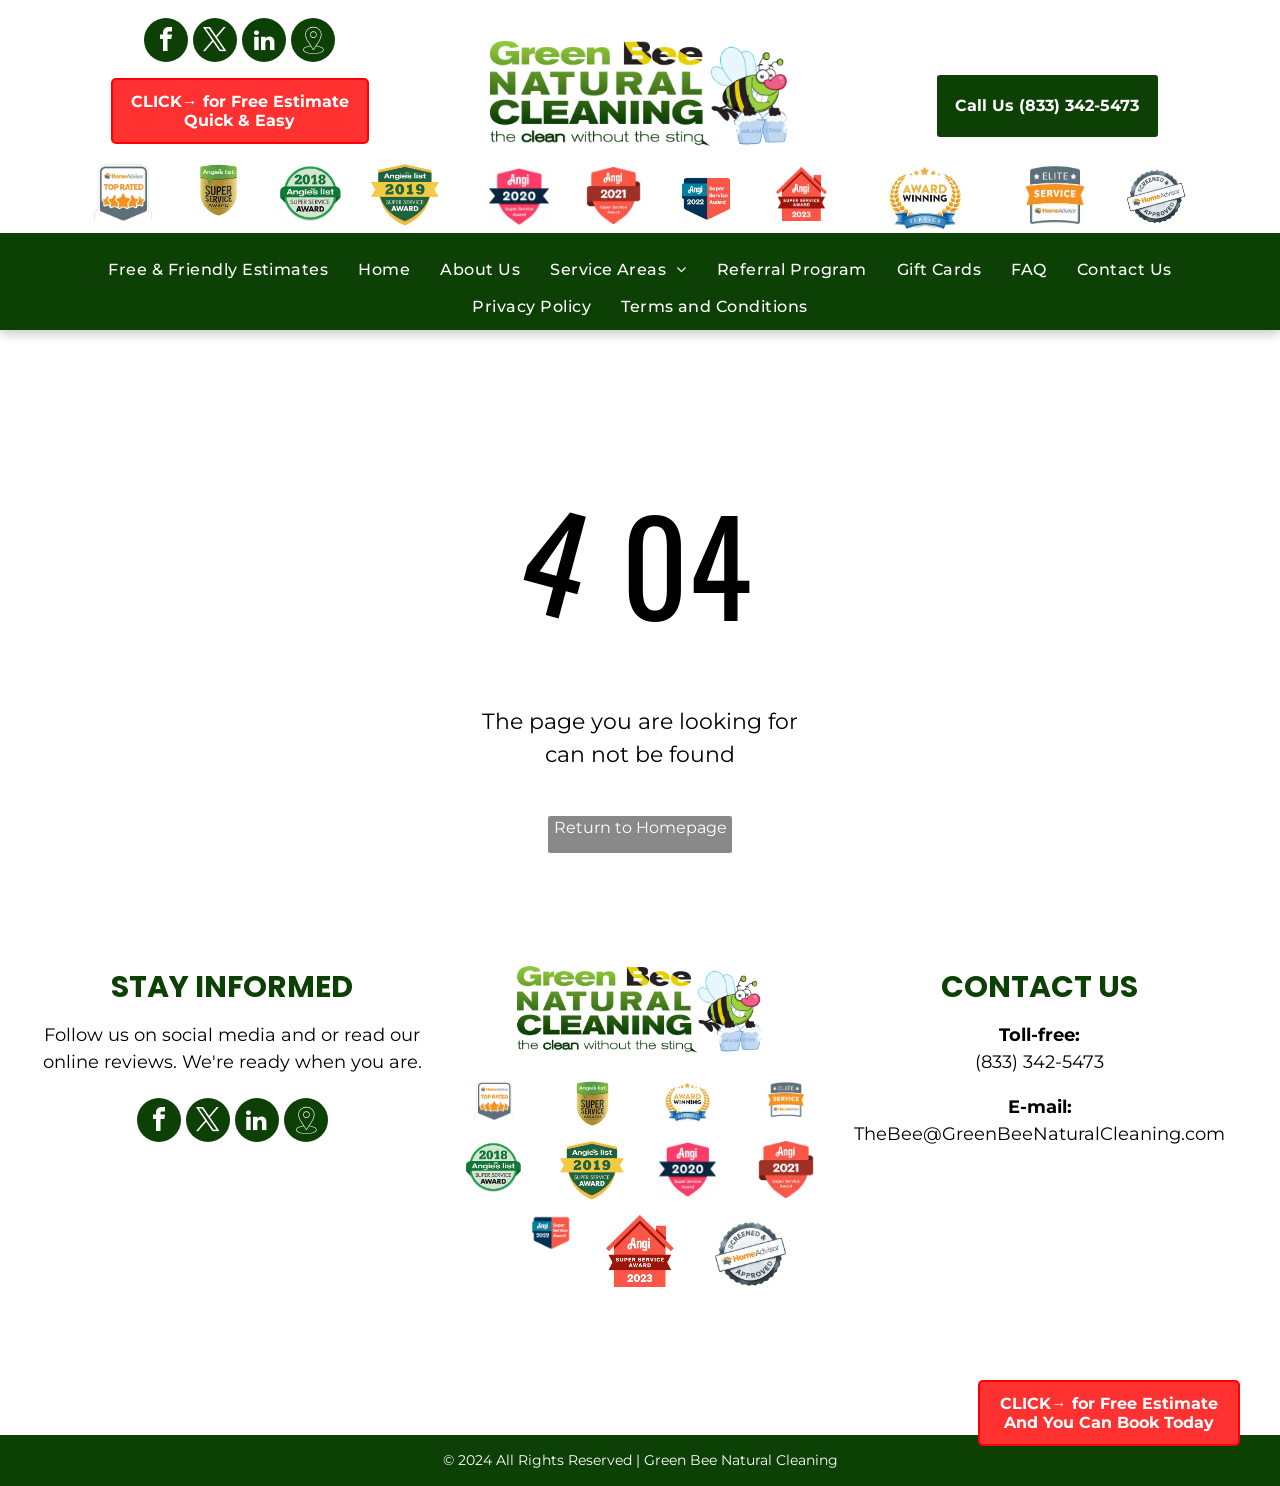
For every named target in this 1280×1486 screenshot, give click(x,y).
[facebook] (166, 42)
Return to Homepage (640, 827)
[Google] (313, 42)
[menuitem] (218, 267)
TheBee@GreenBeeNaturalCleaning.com (1039, 1134)
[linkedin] (264, 42)
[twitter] (215, 42)
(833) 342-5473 (1039, 1062)
